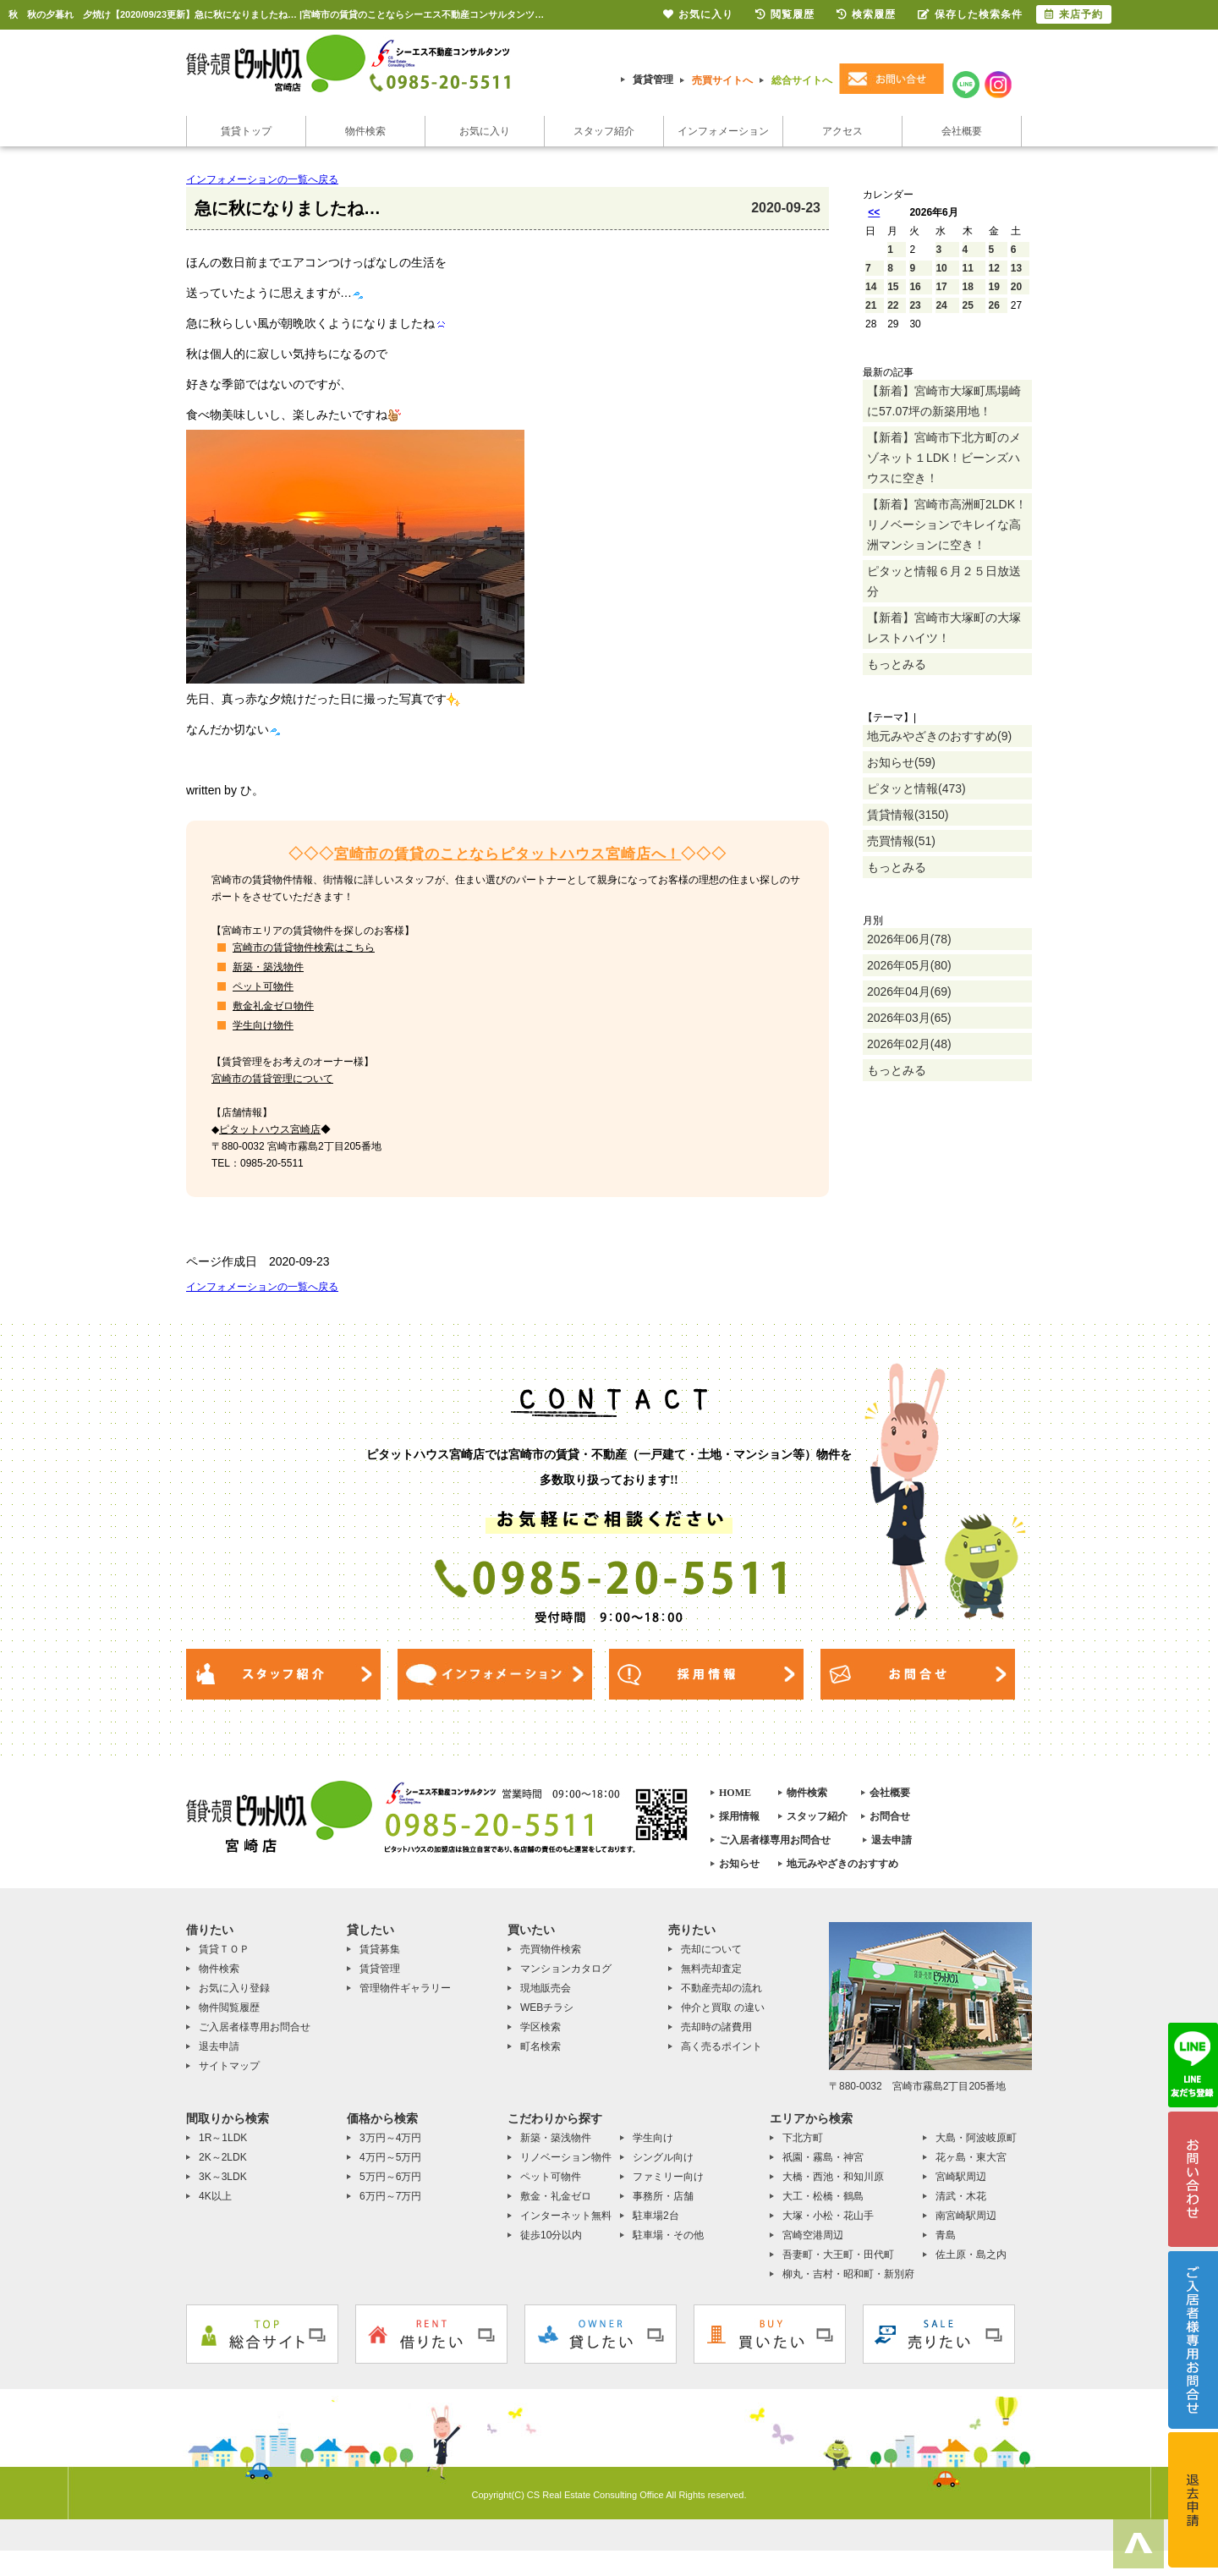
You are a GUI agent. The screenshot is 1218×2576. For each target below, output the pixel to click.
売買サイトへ (722, 80)
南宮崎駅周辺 (965, 2216)
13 (1016, 268)
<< (874, 212)
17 (940, 287)
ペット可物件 (263, 986)
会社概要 (961, 131)
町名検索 (540, 2046)
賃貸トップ (246, 131)
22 (892, 305)
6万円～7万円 (390, 2196)
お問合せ (890, 1816)
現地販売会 (545, 1988)
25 (968, 305)
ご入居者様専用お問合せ (775, 1840)
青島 (945, 2235)
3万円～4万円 (390, 2138)
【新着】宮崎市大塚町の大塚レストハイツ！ (944, 628)
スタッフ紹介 (603, 131)
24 (940, 305)
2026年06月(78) (909, 939)
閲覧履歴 (785, 14)
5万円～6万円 (390, 2177)
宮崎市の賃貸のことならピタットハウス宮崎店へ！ (508, 854)
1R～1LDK (223, 2138)
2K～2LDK (223, 2157)
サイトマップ (229, 2066)
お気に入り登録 (234, 1988)
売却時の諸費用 (716, 2027)
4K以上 (215, 2196)
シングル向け (663, 2157)
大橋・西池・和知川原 (833, 2177)
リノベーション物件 (566, 2157)
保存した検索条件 (970, 14)
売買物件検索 (550, 1949)
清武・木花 (960, 2196)
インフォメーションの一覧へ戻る (262, 179)
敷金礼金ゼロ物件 (273, 1006)
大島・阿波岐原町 (976, 2138)
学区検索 (540, 2027)
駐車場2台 (656, 2216)
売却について (711, 1949)
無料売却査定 (711, 1969)
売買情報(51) (901, 841)
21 (870, 305)
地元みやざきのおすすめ (842, 1864)
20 (1016, 287)
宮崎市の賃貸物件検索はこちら (304, 947)
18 (968, 287)
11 (968, 268)
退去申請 (891, 1840)
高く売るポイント (721, 2046)
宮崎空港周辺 (812, 2235)
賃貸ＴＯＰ (224, 1949)
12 (994, 268)
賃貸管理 (653, 79)
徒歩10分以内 (551, 2235)
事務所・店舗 (663, 2196)
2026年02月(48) (909, 1044)
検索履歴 (866, 14)
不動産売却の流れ (721, 1988)
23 (914, 305)
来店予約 (1074, 14)
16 (914, 287)
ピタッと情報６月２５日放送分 (944, 581)
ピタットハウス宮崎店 (270, 1129)
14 (870, 287)
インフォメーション (723, 131)
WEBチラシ (546, 2007)
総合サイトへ (801, 80)
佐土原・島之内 (971, 2254)
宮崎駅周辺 (960, 2177)
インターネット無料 (566, 2216)
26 (994, 305)
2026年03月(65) (909, 1017)
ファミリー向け (668, 2177)
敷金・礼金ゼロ (555, 2196)
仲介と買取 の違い (723, 2007)
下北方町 (802, 2138)
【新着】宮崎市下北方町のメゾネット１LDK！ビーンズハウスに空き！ (944, 458)
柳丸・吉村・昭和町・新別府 (848, 2274)
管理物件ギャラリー (405, 1988)
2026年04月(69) (909, 991)
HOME (735, 1793)
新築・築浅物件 (268, 967)
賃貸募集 (379, 1949)
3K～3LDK (223, 2177)
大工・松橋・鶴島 (823, 2196)
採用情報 (739, 1816)
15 (892, 287)
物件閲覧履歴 (229, 2007)
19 (994, 287)
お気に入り (484, 131)
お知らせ (739, 1864)
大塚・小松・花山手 (828, 2216)
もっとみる (896, 664)
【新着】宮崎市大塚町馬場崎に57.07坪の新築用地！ (944, 401)
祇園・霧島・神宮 (823, 2157)
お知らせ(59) (901, 762)
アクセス (842, 131)
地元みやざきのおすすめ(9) (939, 736)
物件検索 (365, 131)
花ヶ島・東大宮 (971, 2157)
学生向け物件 (263, 1025)
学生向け (653, 2138)
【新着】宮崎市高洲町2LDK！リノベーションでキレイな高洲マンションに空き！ (947, 524)
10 (940, 268)
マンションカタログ (566, 1969)
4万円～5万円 (390, 2157)
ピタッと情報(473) (916, 788)
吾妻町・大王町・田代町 (838, 2254)
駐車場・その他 (668, 2235)
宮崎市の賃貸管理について (272, 1079)
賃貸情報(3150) (907, 814)
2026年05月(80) (909, 965)
